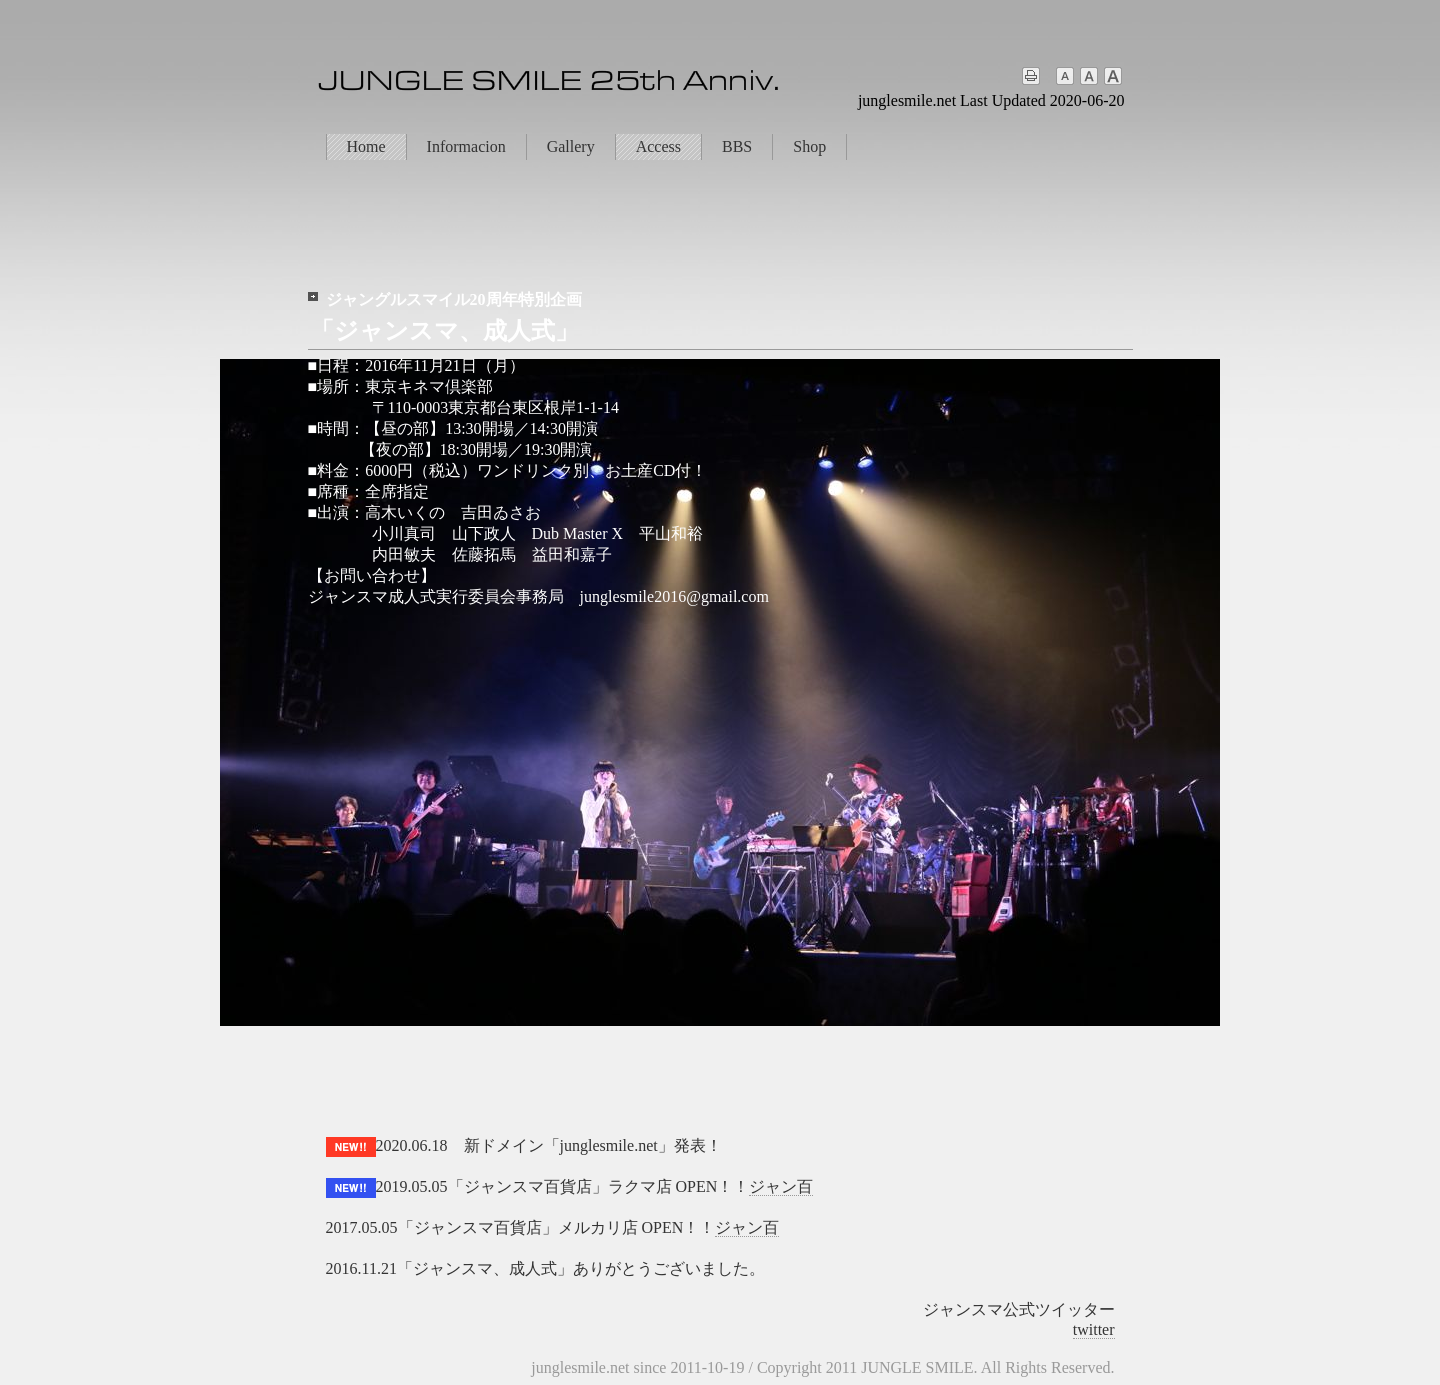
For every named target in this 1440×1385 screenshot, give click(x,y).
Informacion (466, 146)
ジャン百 (781, 1186)
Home (366, 146)
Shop (809, 146)
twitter (1094, 1329)
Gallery (571, 146)
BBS (737, 146)
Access (658, 146)
